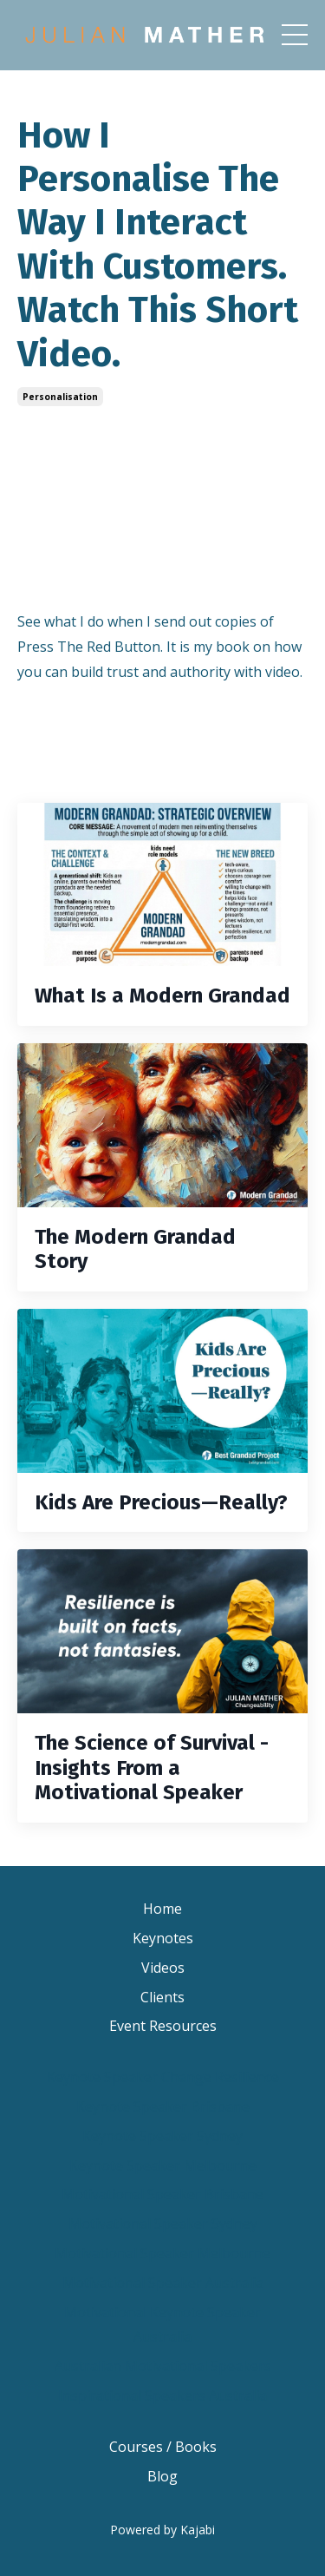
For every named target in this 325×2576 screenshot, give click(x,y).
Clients (162, 1997)
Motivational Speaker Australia (162, 2282)
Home (162, 1908)
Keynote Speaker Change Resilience (163, 2076)
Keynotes (163, 1938)
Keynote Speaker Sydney (162, 2136)
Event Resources (163, 2025)
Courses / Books (163, 2446)
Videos (163, 1967)
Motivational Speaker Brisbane (162, 2194)
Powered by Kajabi (162, 2529)
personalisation (60, 397)
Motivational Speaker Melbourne (162, 2253)
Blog (162, 2476)
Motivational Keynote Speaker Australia (162, 2325)
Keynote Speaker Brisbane (163, 2106)
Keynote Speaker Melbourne (163, 2165)
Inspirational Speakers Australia (162, 2395)
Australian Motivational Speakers (163, 2366)
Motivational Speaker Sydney (162, 2223)
